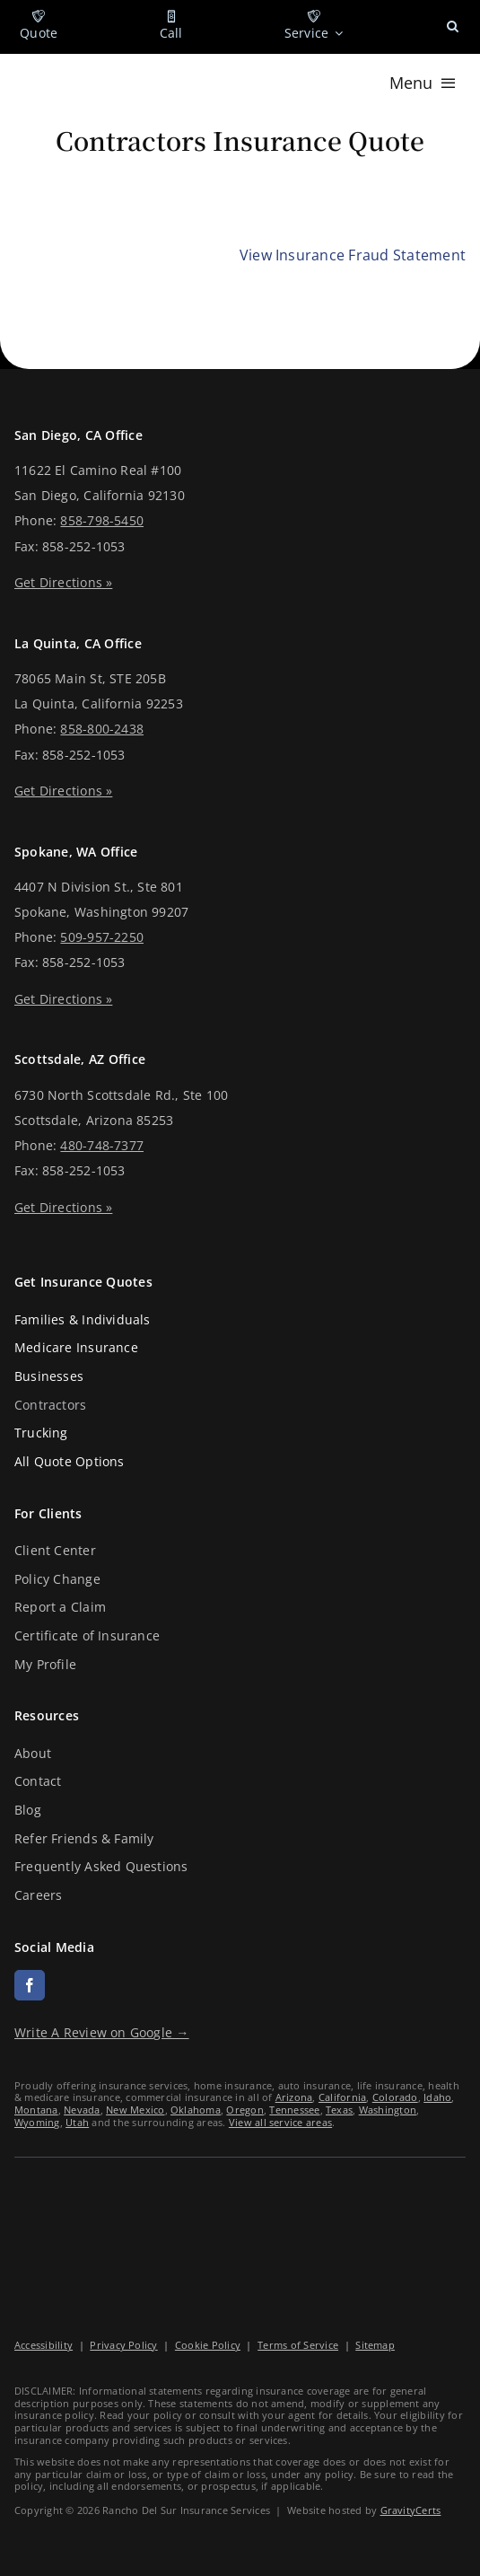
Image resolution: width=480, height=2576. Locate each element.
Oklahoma (195, 2109)
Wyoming (37, 2122)
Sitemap (375, 2345)
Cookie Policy (207, 2345)
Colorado (395, 2097)
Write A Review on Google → (101, 2032)
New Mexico (135, 2109)
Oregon (244, 2109)
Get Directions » (63, 582)
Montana (36, 2109)
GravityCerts (410, 2510)
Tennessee (294, 2109)
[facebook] (29, 1985)
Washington (387, 2109)
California (342, 2097)
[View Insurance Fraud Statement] (353, 255)
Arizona (294, 2097)
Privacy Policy (123, 2345)
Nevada (82, 2109)
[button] (452, 27)
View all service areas (280, 2122)
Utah (77, 2122)
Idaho (437, 2097)
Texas (339, 2109)
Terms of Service (297, 2345)
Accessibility (43, 2345)
